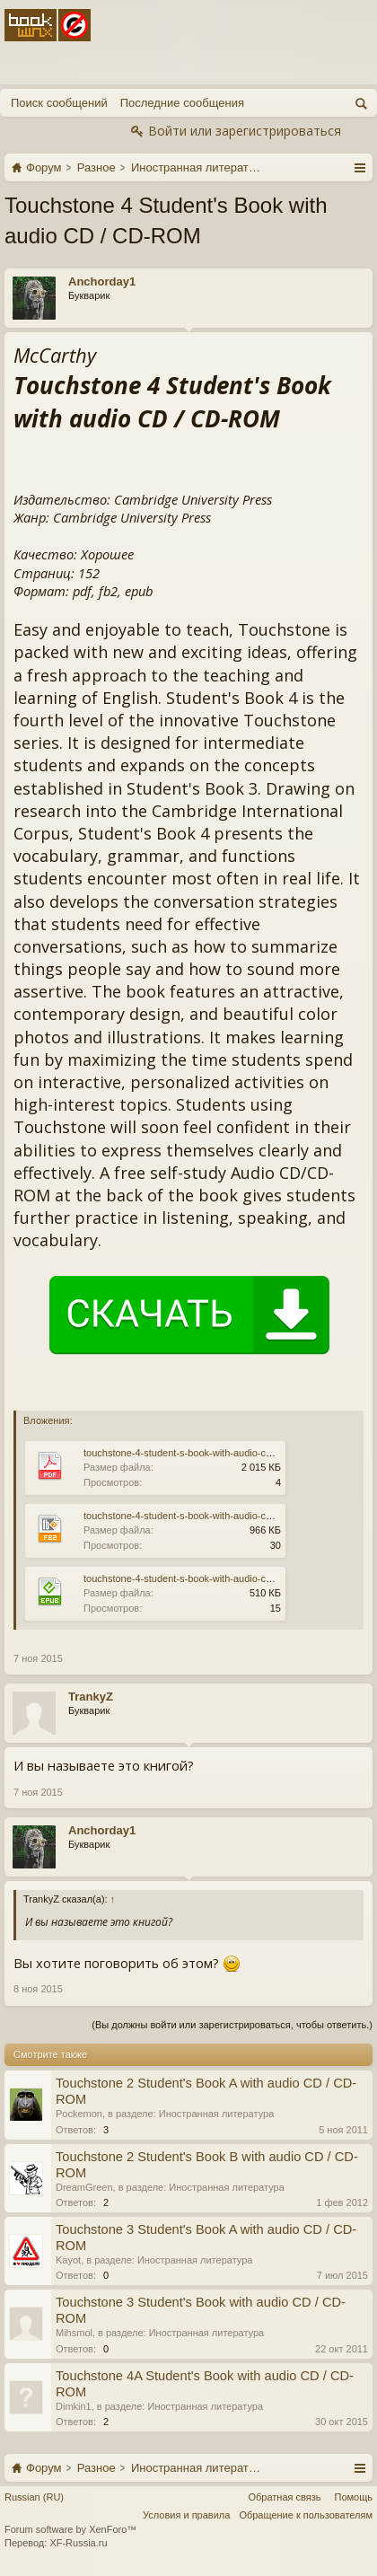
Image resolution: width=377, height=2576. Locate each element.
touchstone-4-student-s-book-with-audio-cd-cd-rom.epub (206, 1578)
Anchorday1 (102, 281)
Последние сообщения (182, 103)
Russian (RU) (34, 2497)
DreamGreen (84, 2187)
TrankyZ (90, 1696)
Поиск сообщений (59, 103)
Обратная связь (284, 2497)
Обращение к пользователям (306, 2515)
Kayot (68, 2260)
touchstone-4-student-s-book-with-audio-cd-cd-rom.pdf (202, 1452)
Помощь (354, 2497)
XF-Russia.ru (78, 2542)
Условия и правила (186, 2515)
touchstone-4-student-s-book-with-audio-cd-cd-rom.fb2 (202, 1515)
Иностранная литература (217, 2113)
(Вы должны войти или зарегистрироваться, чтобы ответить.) (232, 2024)
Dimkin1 (74, 2406)
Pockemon (79, 2113)
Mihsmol (74, 2332)
